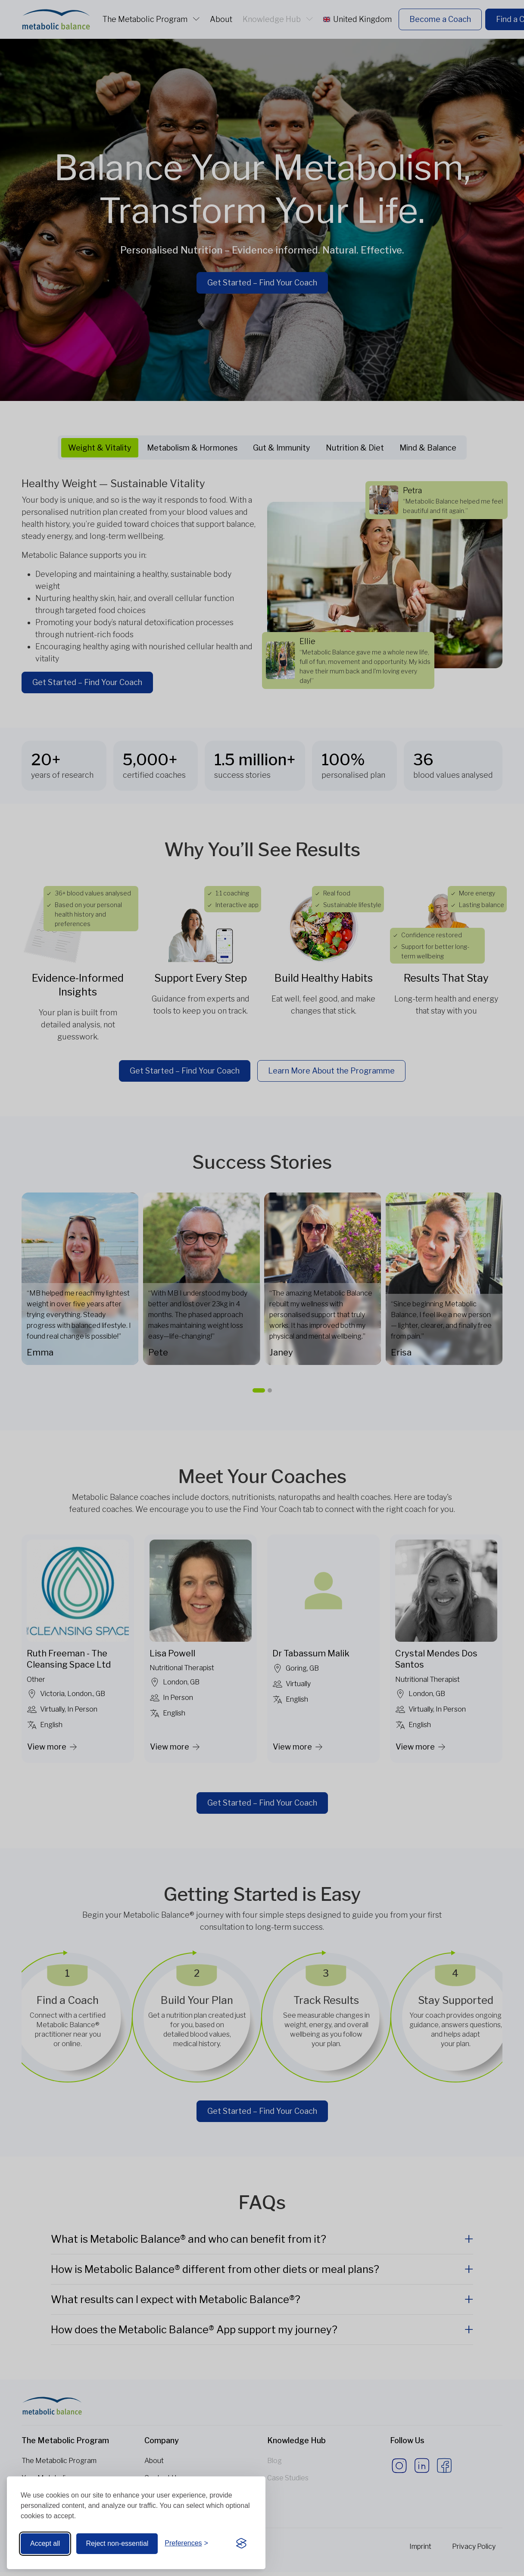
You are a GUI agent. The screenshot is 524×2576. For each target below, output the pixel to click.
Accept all (45, 2543)
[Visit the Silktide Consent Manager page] (241, 2543)
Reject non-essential (117, 2543)
